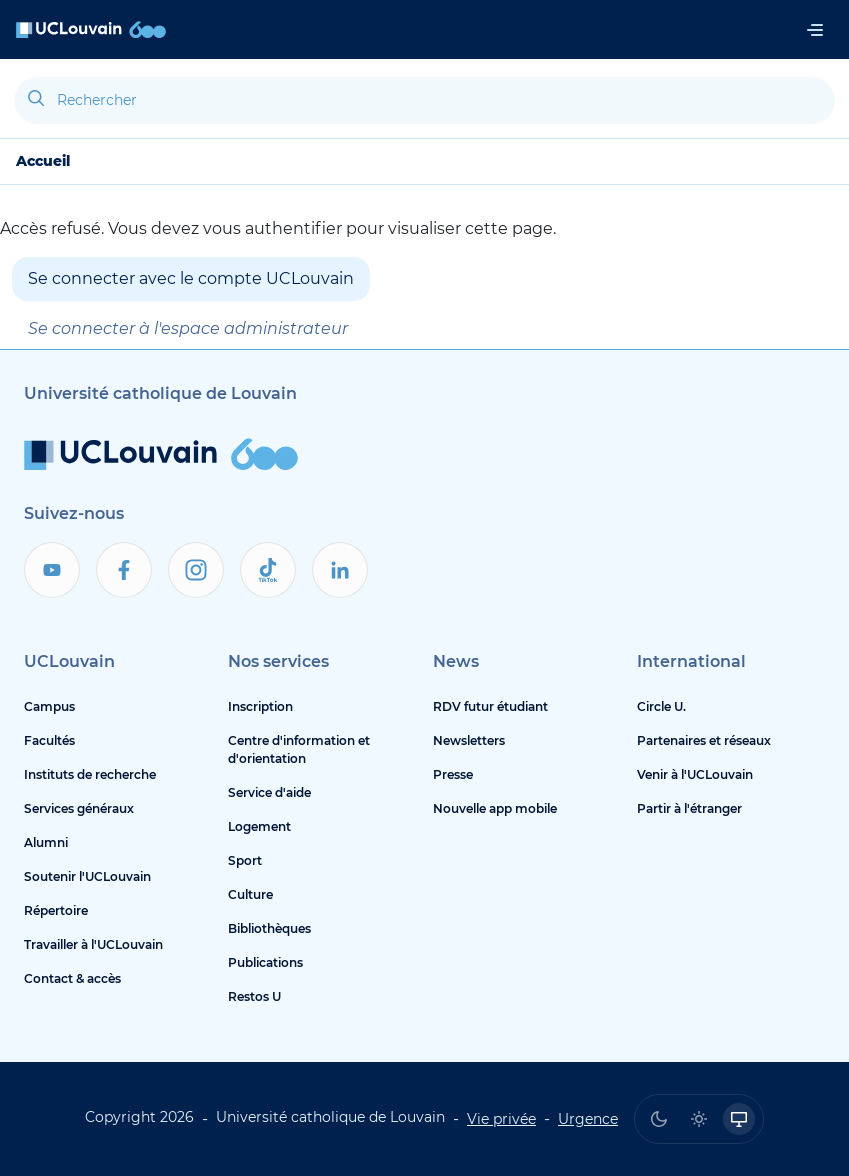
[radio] (659, 1119)
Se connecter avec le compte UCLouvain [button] (191, 278)
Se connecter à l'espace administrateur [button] (188, 328)
